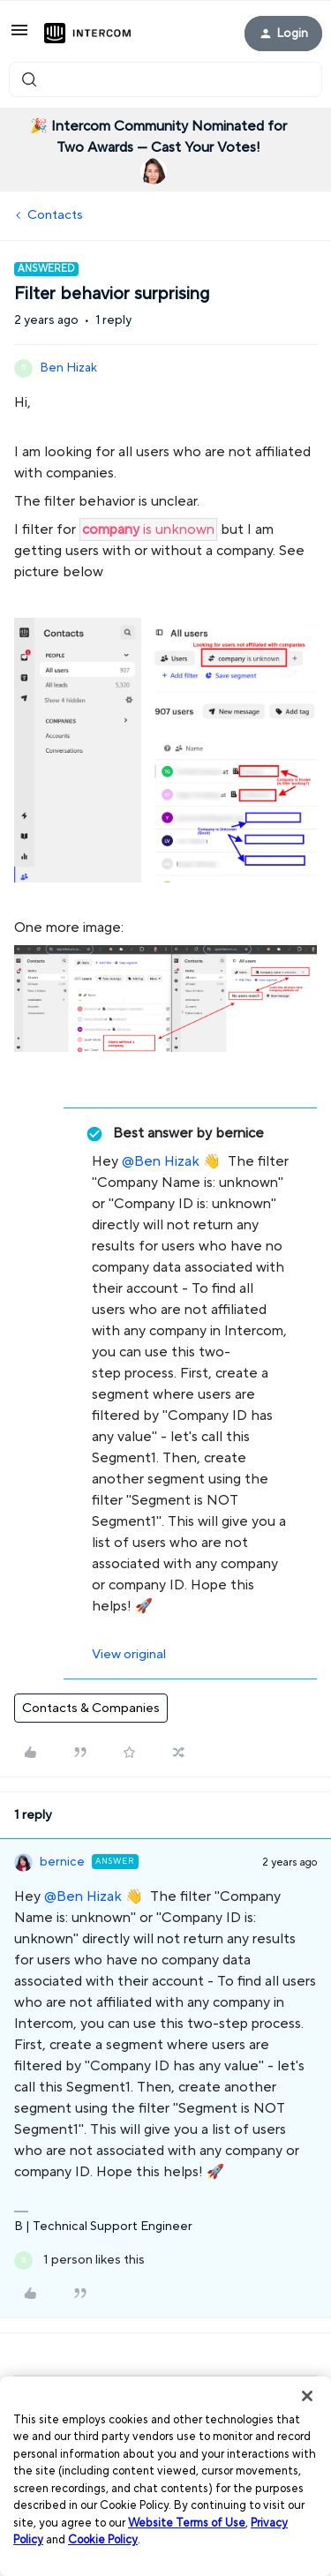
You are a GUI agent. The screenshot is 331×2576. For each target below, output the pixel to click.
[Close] (307, 2396)
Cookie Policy (103, 2540)
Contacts (55, 215)
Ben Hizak (68, 368)
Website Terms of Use (186, 2523)
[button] (19, 36)
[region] (165, 2476)
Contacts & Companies (91, 1708)
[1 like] (79, 2260)
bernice (62, 1862)
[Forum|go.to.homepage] (87, 33)
